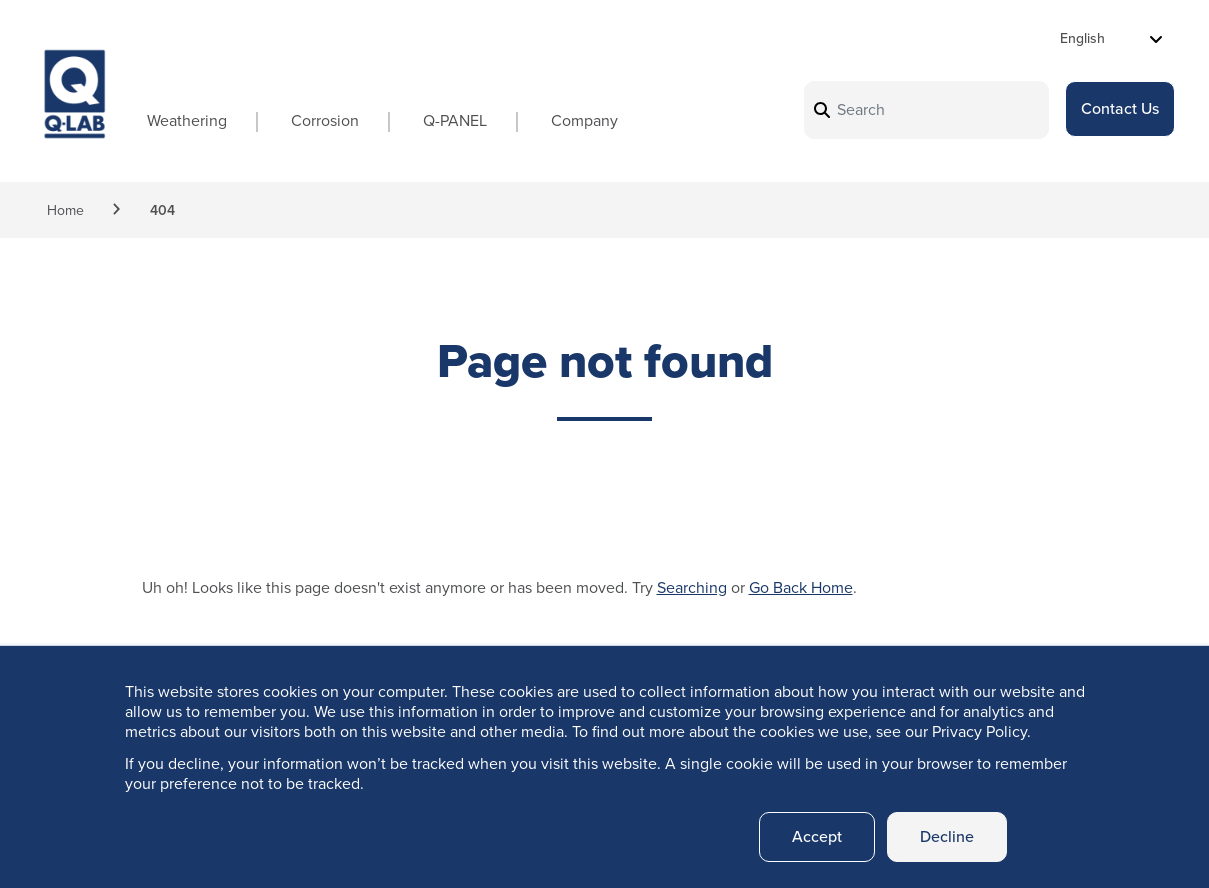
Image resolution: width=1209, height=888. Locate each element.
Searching (692, 587)
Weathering (187, 120)
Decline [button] (947, 836)
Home (65, 210)
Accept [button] (817, 836)
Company (584, 120)
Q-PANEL (455, 120)
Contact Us (1120, 108)
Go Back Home (801, 587)
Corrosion (325, 120)
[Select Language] (1111, 38)
